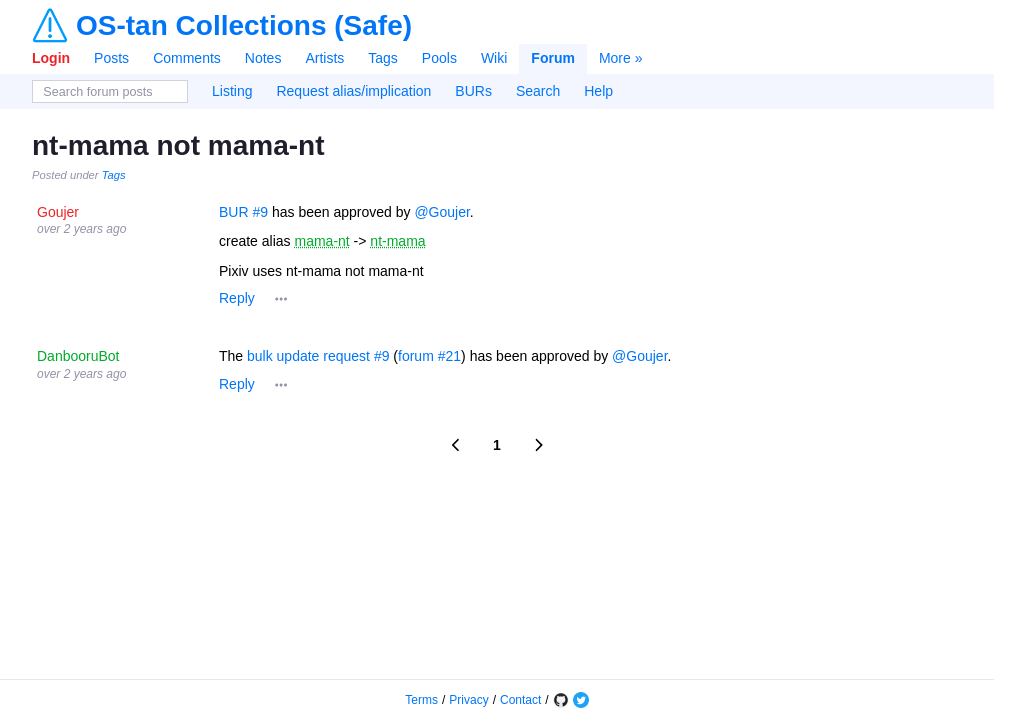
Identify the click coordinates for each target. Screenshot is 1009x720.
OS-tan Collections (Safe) (244, 26)
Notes (263, 58)
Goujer (58, 212)
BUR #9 (243, 212)
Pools (439, 58)
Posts (111, 58)
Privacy (468, 700)
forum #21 (429, 356)
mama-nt (321, 241)
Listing (232, 91)
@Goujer (441, 212)
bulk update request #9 (318, 356)
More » (621, 58)
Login (51, 58)
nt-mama (397, 241)
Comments (187, 58)
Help (598, 91)
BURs (473, 91)
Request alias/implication (353, 91)
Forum (553, 58)
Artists (324, 58)
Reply (237, 298)
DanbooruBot (78, 356)
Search (538, 91)
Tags (383, 58)
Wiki (494, 58)
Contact (520, 700)
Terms (421, 700)
